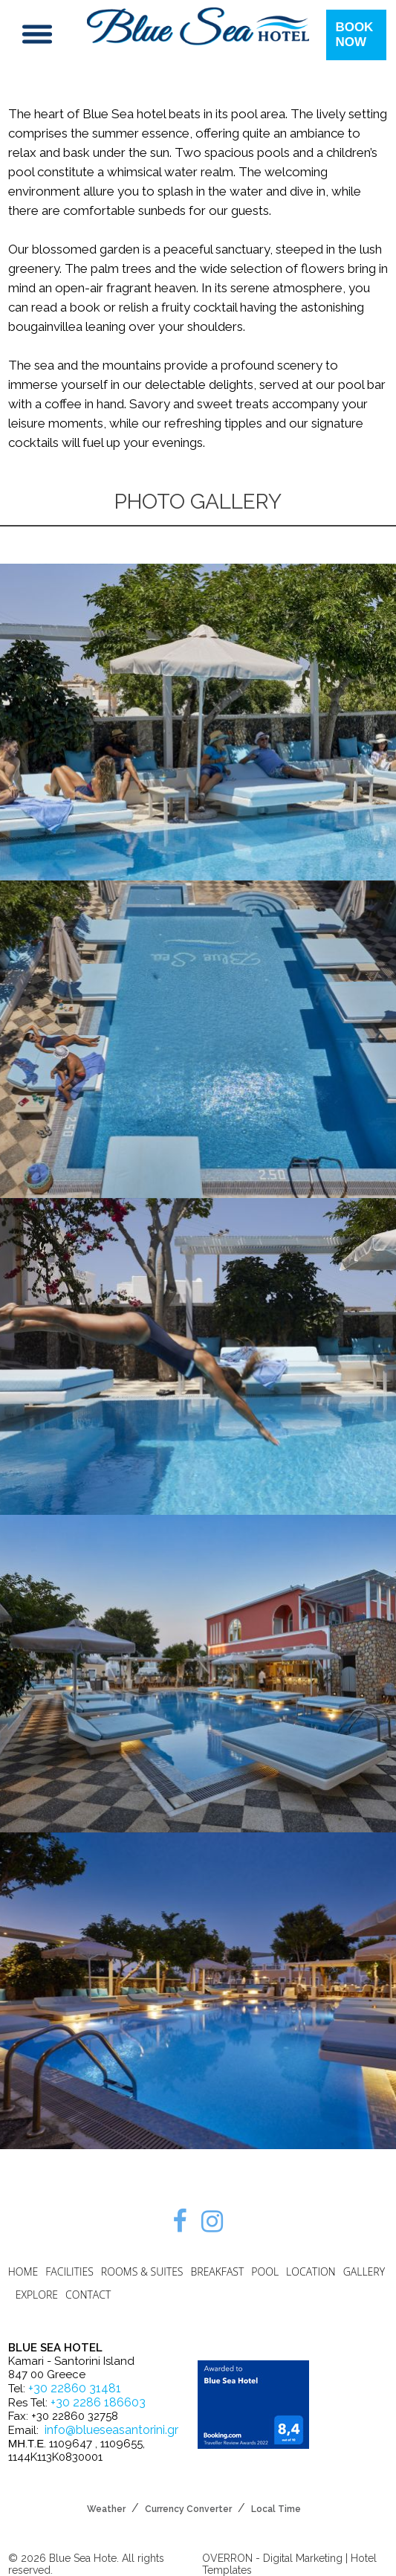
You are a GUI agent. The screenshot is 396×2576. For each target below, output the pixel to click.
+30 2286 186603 (98, 2402)
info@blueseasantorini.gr (111, 2430)
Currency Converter (188, 2509)
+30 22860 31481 (74, 2388)
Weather (106, 2509)
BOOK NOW (354, 34)
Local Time (276, 2509)
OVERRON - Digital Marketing (272, 2558)
